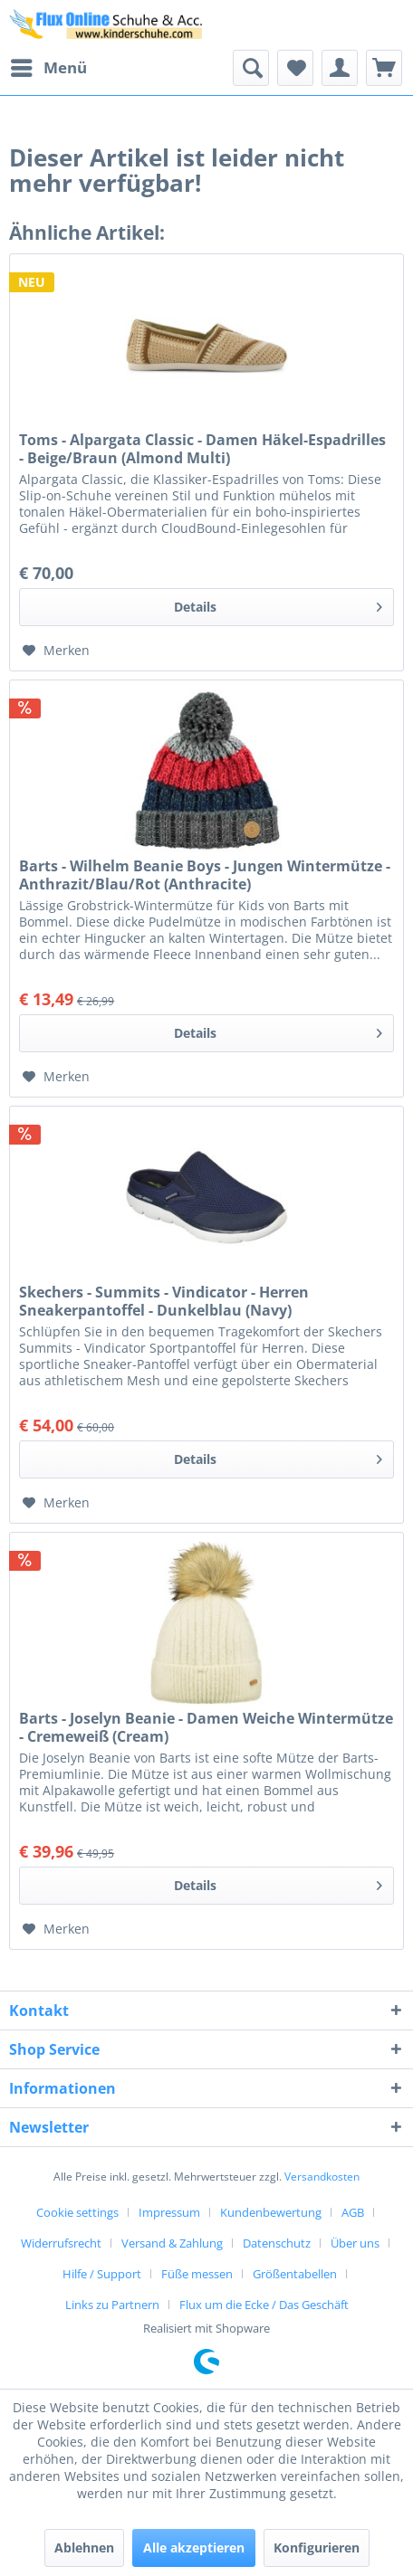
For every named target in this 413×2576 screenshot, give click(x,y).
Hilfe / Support (101, 2274)
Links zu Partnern (112, 2304)
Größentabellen (295, 2274)
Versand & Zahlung (172, 2243)
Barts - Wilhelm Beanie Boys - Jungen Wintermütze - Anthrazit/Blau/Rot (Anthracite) (204, 875)
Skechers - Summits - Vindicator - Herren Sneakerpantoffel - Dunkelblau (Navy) (164, 1301)
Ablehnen (84, 2547)
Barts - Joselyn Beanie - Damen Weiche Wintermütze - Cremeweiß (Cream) (206, 1727)
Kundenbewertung (271, 2212)
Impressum (169, 2212)
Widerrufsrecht (61, 2243)
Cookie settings (77, 2212)
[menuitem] (48, 68)
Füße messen (197, 2274)
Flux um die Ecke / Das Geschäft (264, 2304)
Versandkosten (322, 2176)
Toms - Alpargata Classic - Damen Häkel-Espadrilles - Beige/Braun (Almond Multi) (202, 449)
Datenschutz (277, 2243)
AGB (352, 2212)
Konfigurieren (317, 2547)
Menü (49, 65)
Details (278, 604)
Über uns (355, 2243)
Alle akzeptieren (194, 2547)
